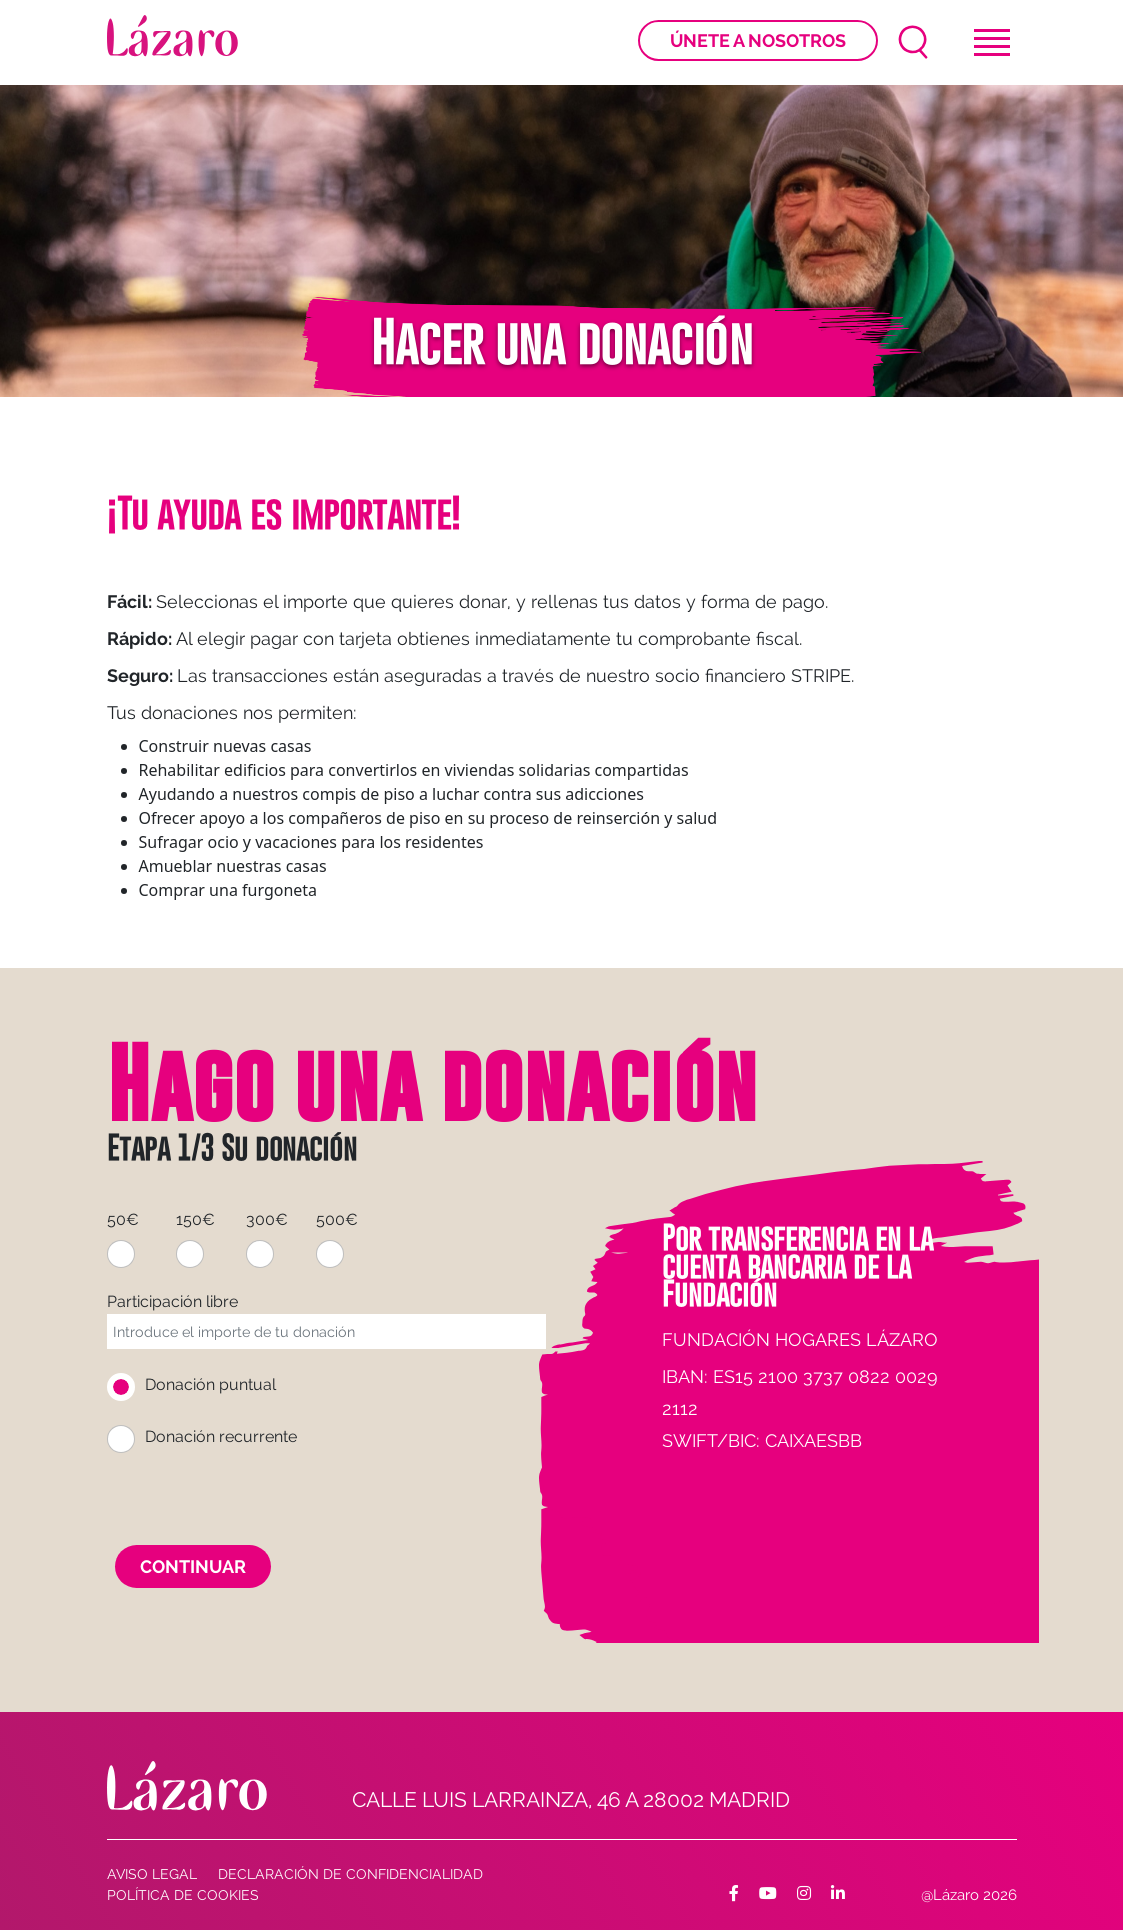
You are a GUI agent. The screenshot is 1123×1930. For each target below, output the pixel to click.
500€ (337, 1219)
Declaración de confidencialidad (350, 1874)
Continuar (193, 1566)
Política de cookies (183, 1895)
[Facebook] (734, 1894)
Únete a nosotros (758, 40)
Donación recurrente (221, 1436)
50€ (123, 1219)
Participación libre (172, 1301)
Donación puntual (210, 1384)
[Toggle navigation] (992, 42)
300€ (267, 1219)
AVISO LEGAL (152, 1874)
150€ (195, 1219)
